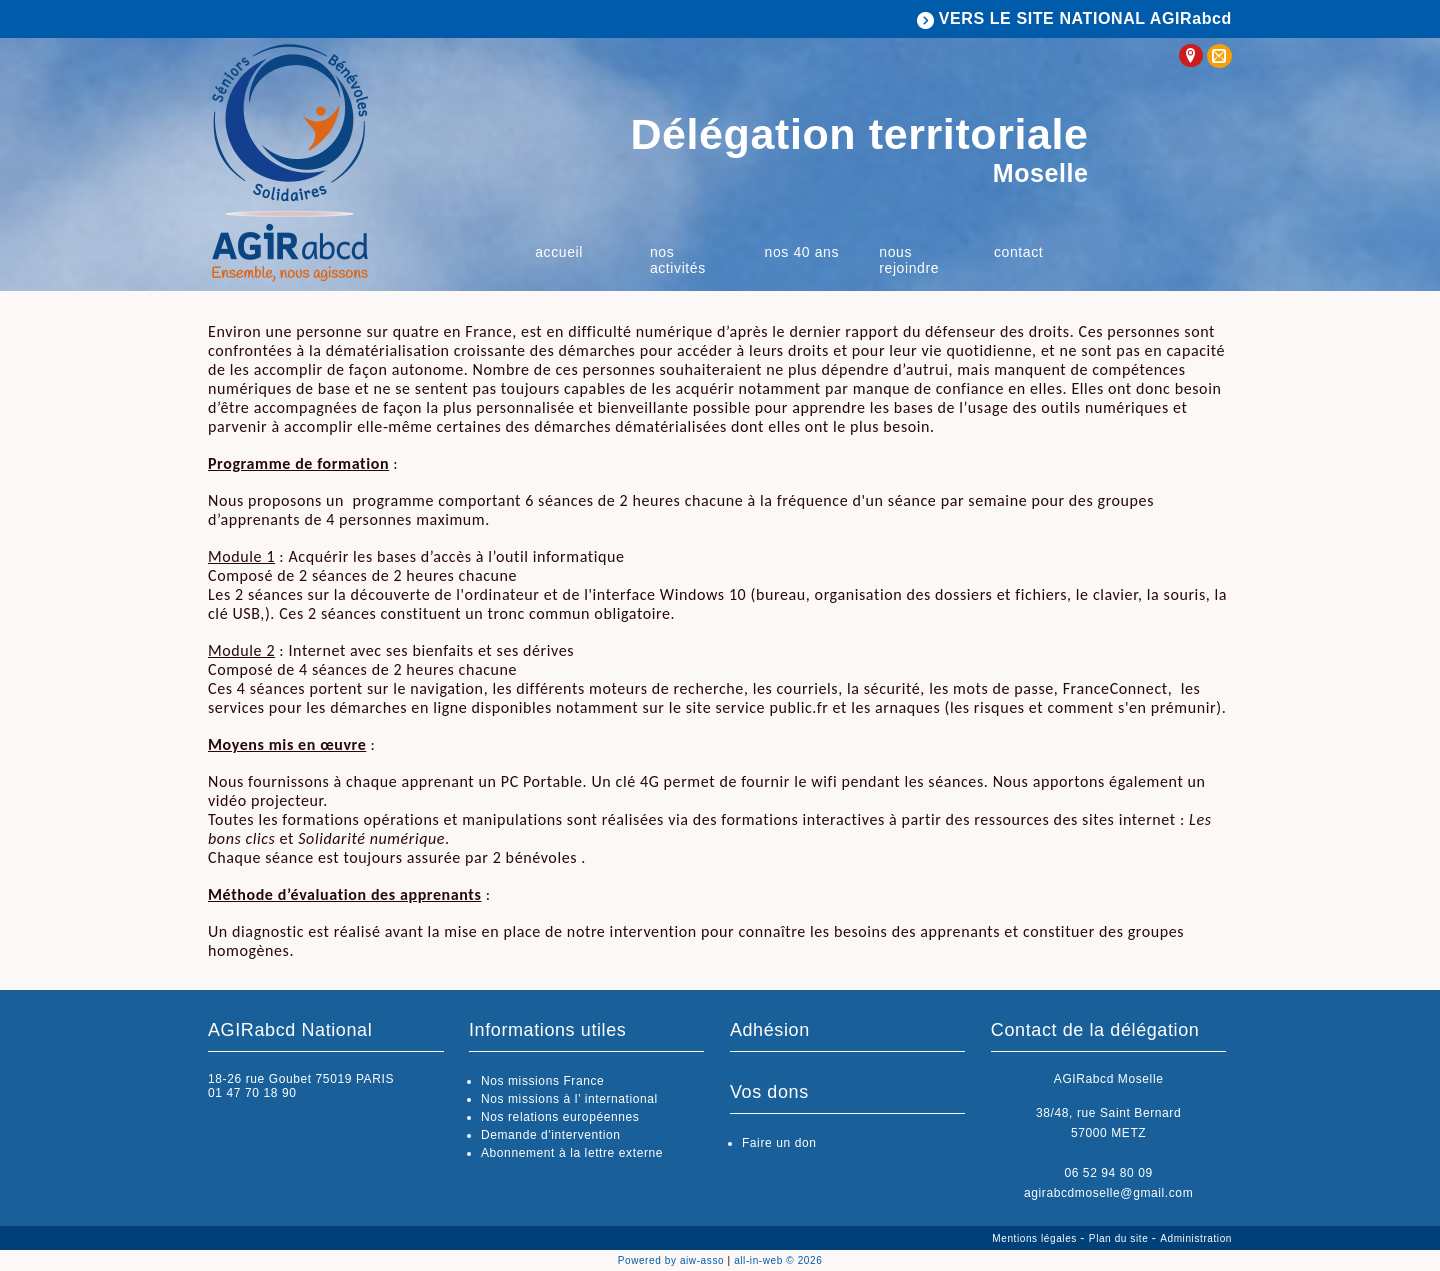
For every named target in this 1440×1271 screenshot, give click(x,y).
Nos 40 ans (802, 252)
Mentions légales (1036, 1238)
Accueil (559, 252)
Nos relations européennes (560, 1117)
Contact (1018, 252)
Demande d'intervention (551, 1135)
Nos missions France (542, 1081)
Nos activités (678, 260)
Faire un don (779, 1143)
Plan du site (1120, 1238)
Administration (1196, 1238)
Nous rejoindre (909, 260)
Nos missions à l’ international (569, 1099)
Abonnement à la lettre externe (572, 1153)
